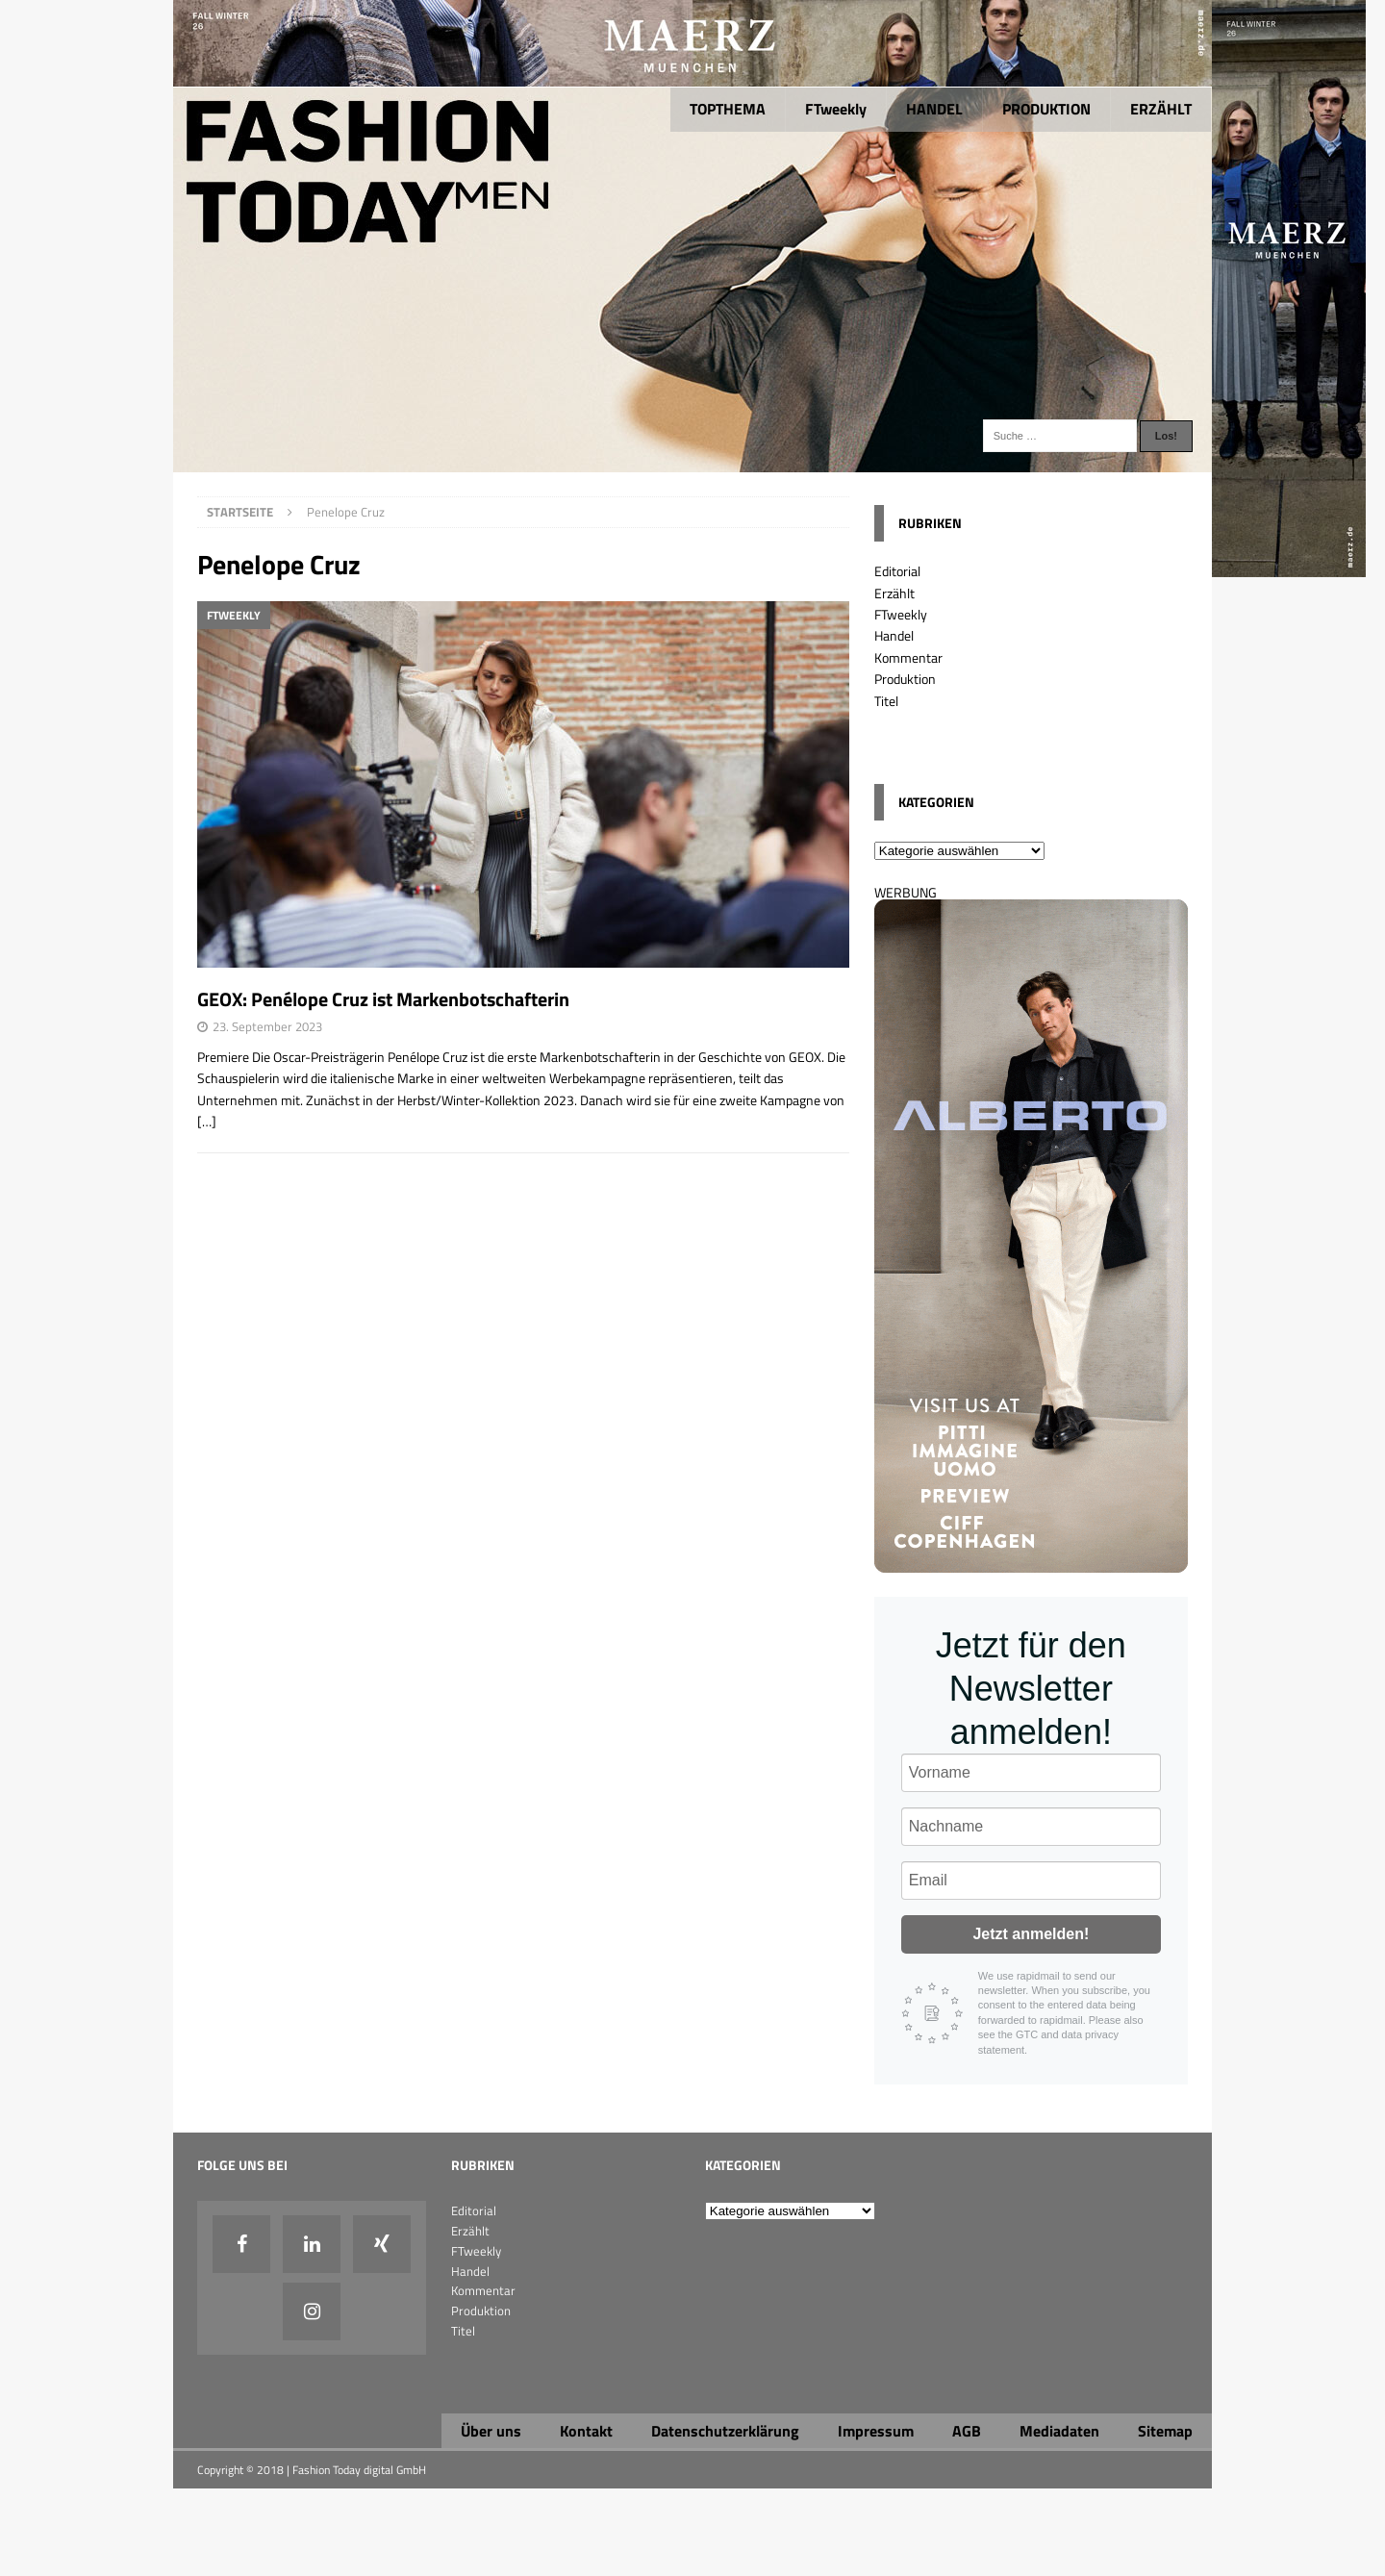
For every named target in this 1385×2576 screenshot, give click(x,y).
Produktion (905, 679)
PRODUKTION (1046, 108)
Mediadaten (1059, 2430)
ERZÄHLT (1161, 108)
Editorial (897, 571)
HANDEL (934, 108)
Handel (894, 635)
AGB (966, 2430)
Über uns (491, 2430)
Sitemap (1165, 2430)
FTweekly (836, 108)
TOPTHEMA (728, 108)
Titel (886, 701)
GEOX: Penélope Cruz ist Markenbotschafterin (385, 999)
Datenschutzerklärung (725, 2430)
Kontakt (586, 2430)
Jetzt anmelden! (1030, 1934)
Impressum (876, 2430)
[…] (206, 1121)
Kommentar (908, 657)
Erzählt (894, 593)
